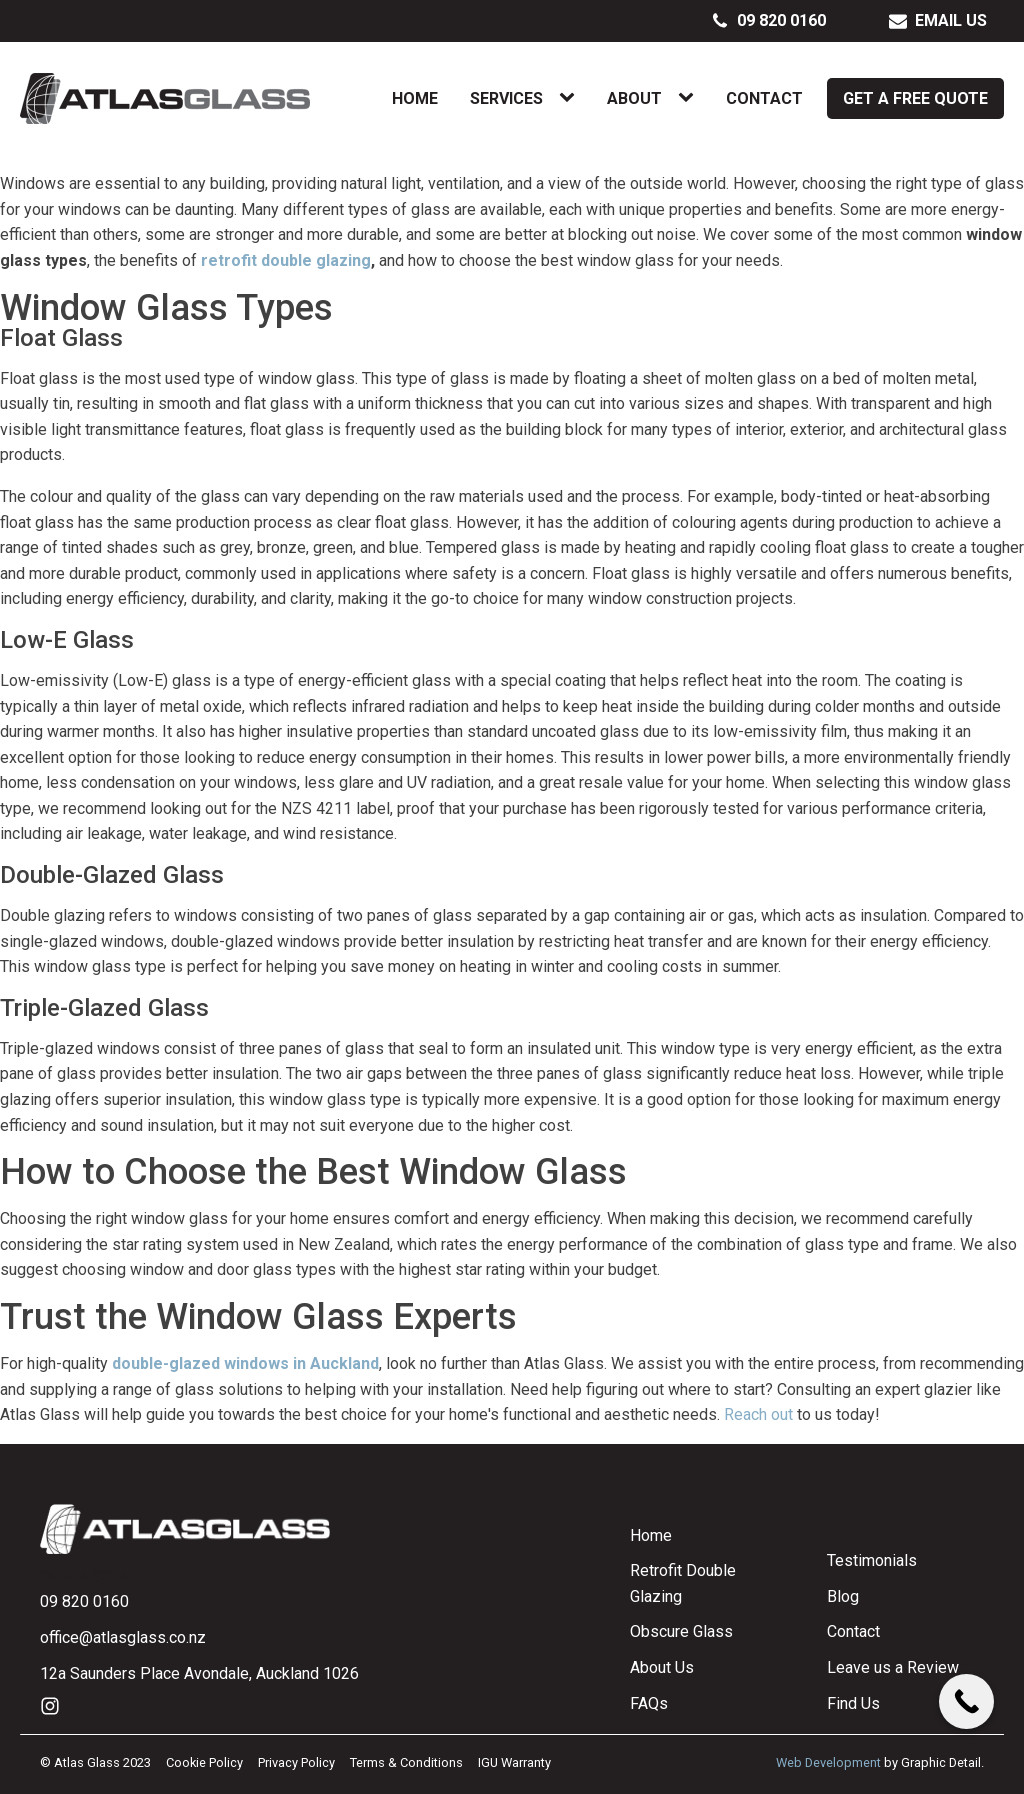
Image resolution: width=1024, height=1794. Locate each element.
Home (415, 98)
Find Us (853, 1703)
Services (506, 98)
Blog (843, 1596)
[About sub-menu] (690, 98)
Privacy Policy (296, 1762)
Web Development (828, 1762)
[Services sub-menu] (571, 98)
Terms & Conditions (406, 1762)
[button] (769, 21)
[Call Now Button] (966, 1701)
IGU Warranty (514, 1762)
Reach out (758, 1414)
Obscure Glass (681, 1631)
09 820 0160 (84, 1601)
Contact (764, 98)
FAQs (649, 1703)
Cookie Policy (204, 1762)
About (634, 98)
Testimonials (872, 1560)
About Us (662, 1667)
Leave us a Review (893, 1667)
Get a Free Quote (915, 98)
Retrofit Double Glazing (683, 1583)
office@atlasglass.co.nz (123, 1637)
